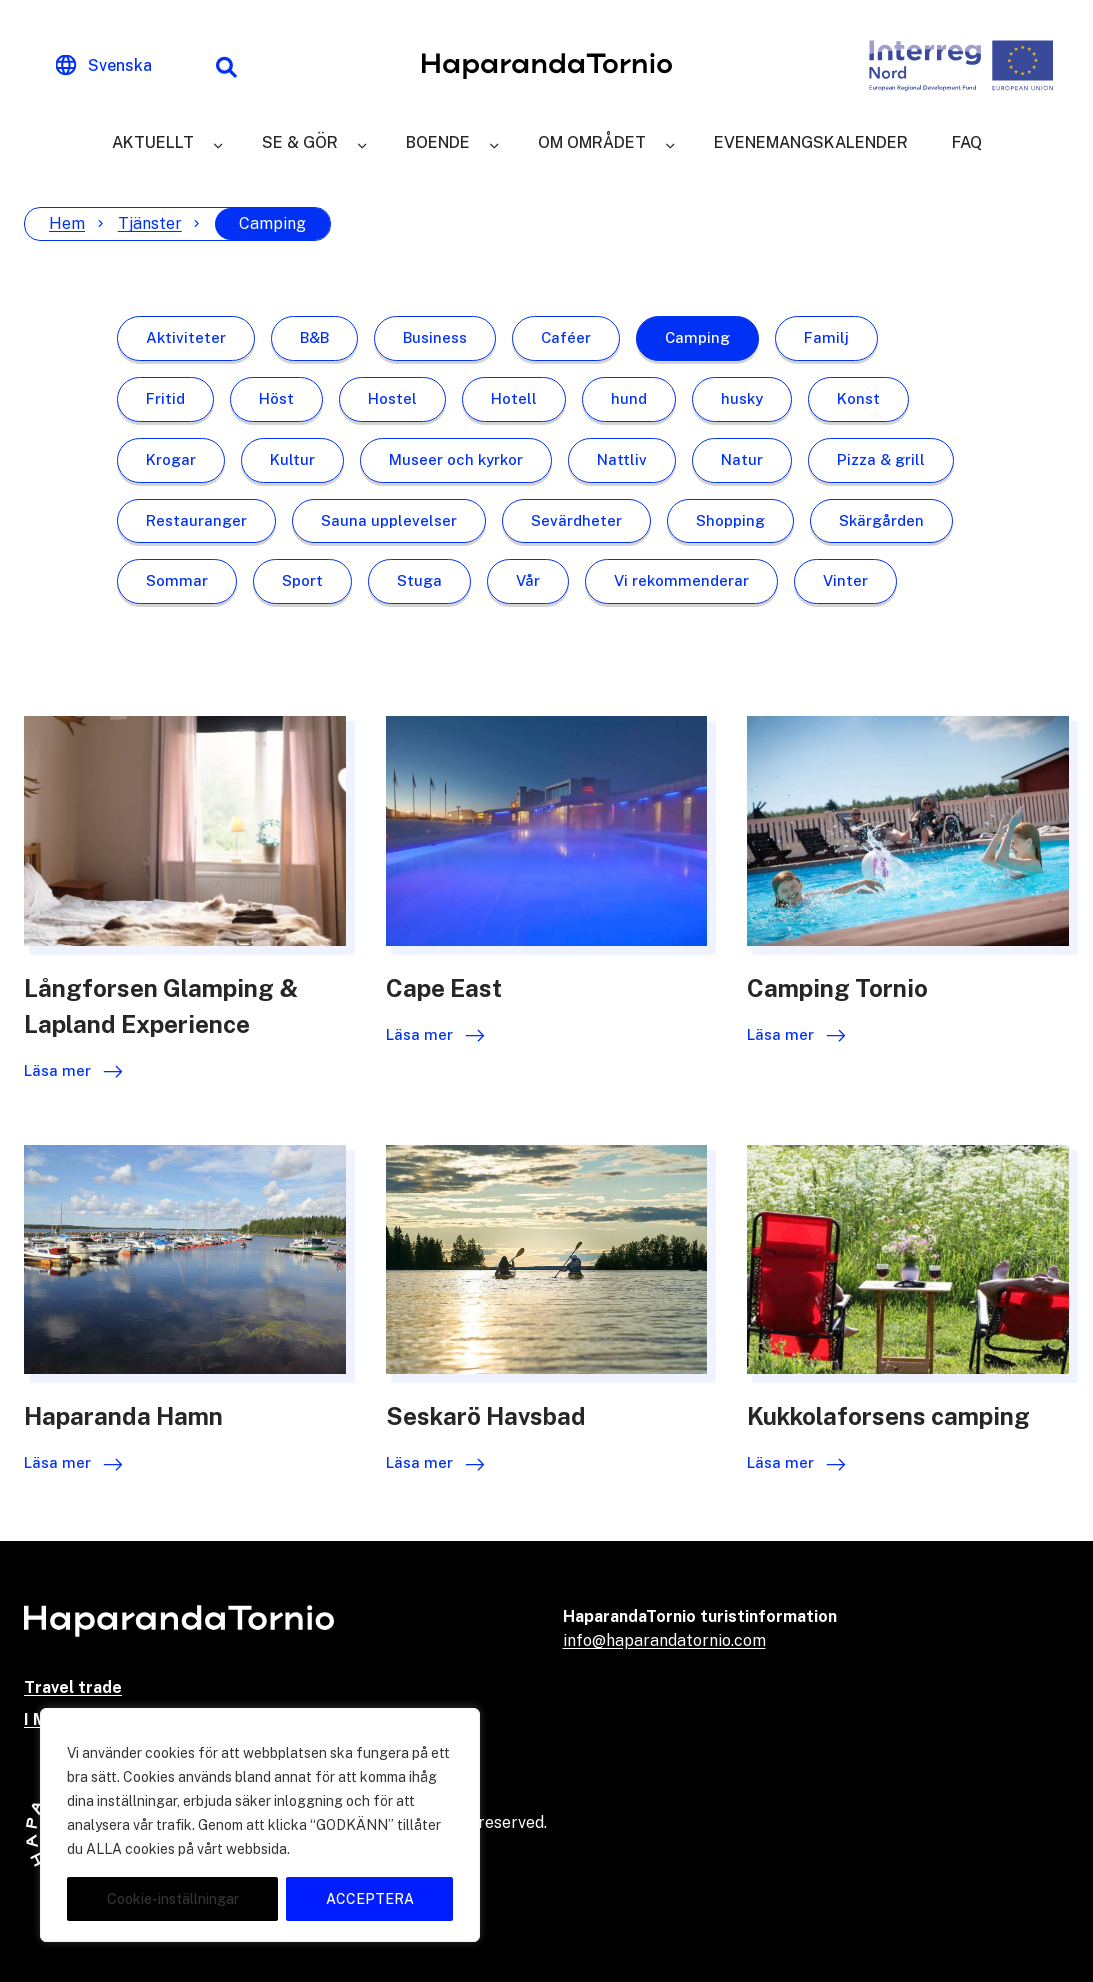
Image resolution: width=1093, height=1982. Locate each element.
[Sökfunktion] (226, 66)
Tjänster (150, 223)
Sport (302, 580)
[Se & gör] (362, 143)
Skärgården (881, 520)
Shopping (730, 520)
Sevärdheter (576, 520)
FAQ (967, 142)
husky (742, 398)
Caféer (566, 337)
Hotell (514, 398)
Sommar (177, 580)
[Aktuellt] (218, 143)
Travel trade (73, 1687)
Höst (276, 398)
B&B (314, 337)
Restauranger (196, 520)
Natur (742, 459)
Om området (592, 142)
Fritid (165, 398)
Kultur (292, 459)
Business (435, 337)
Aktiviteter (186, 337)
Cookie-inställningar (173, 1899)
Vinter (845, 580)
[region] (260, 1825)
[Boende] (494, 143)
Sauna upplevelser (389, 520)
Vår (528, 580)
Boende (438, 142)
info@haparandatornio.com (664, 1640)
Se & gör (300, 142)
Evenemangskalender (811, 142)
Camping (697, 337)
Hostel (392, 398)
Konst (858, 398)
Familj (826, 337)
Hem (67, 223)
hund (629, 398)
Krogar (171, 459)
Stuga (419, 580)
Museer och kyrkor (456, 459)
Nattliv (622, 459)
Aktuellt (153, 142)
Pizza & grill (881, 459)
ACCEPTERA (370, 1899)
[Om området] (670, 143)
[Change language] (104, 66)
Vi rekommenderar (681, 580)
